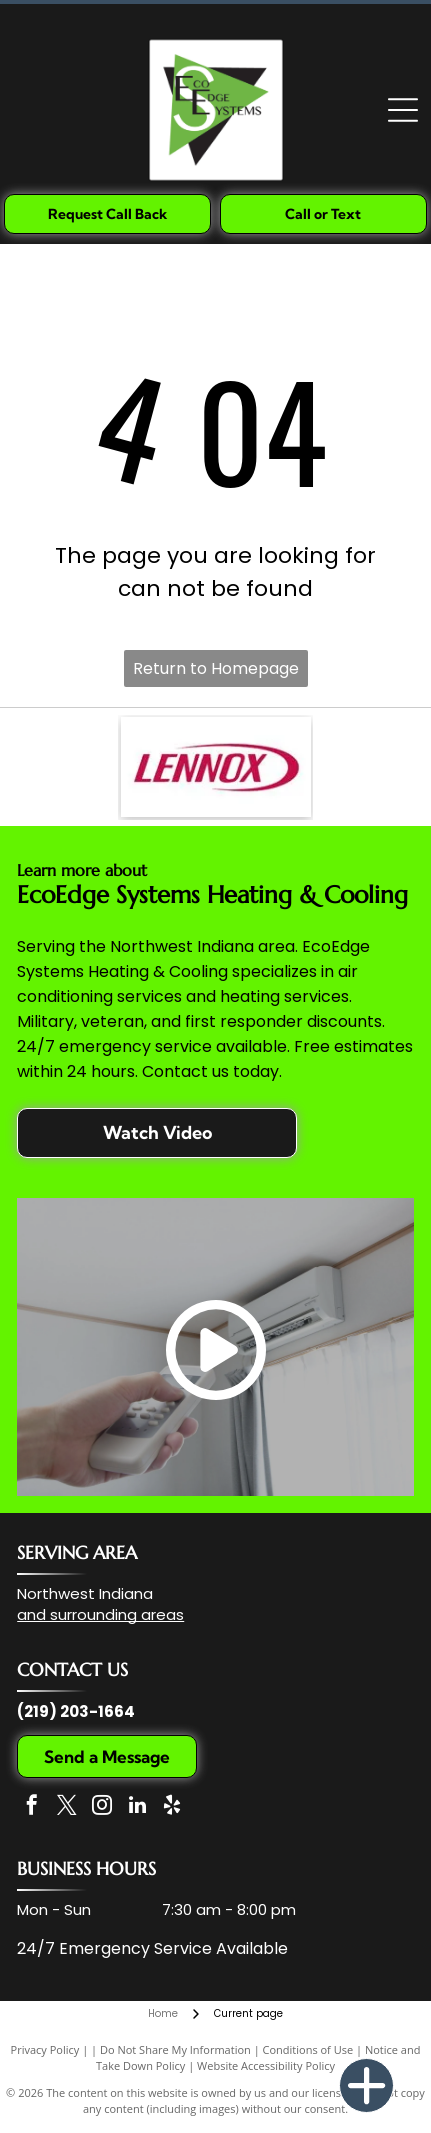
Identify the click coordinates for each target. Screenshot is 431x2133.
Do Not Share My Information (175, 2049)
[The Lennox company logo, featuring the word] (216, 767)
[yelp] (172, 1807)
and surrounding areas (100, 1614)
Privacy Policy (45, 2049)
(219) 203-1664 (76, 1711)
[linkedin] (137, 1807)
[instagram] (102, 1807)
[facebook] (32, 1807)
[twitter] (67, 1807)
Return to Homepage (216, 668)
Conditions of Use (308, 2049)
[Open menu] (403, 110)
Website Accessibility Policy (266, 2065)
